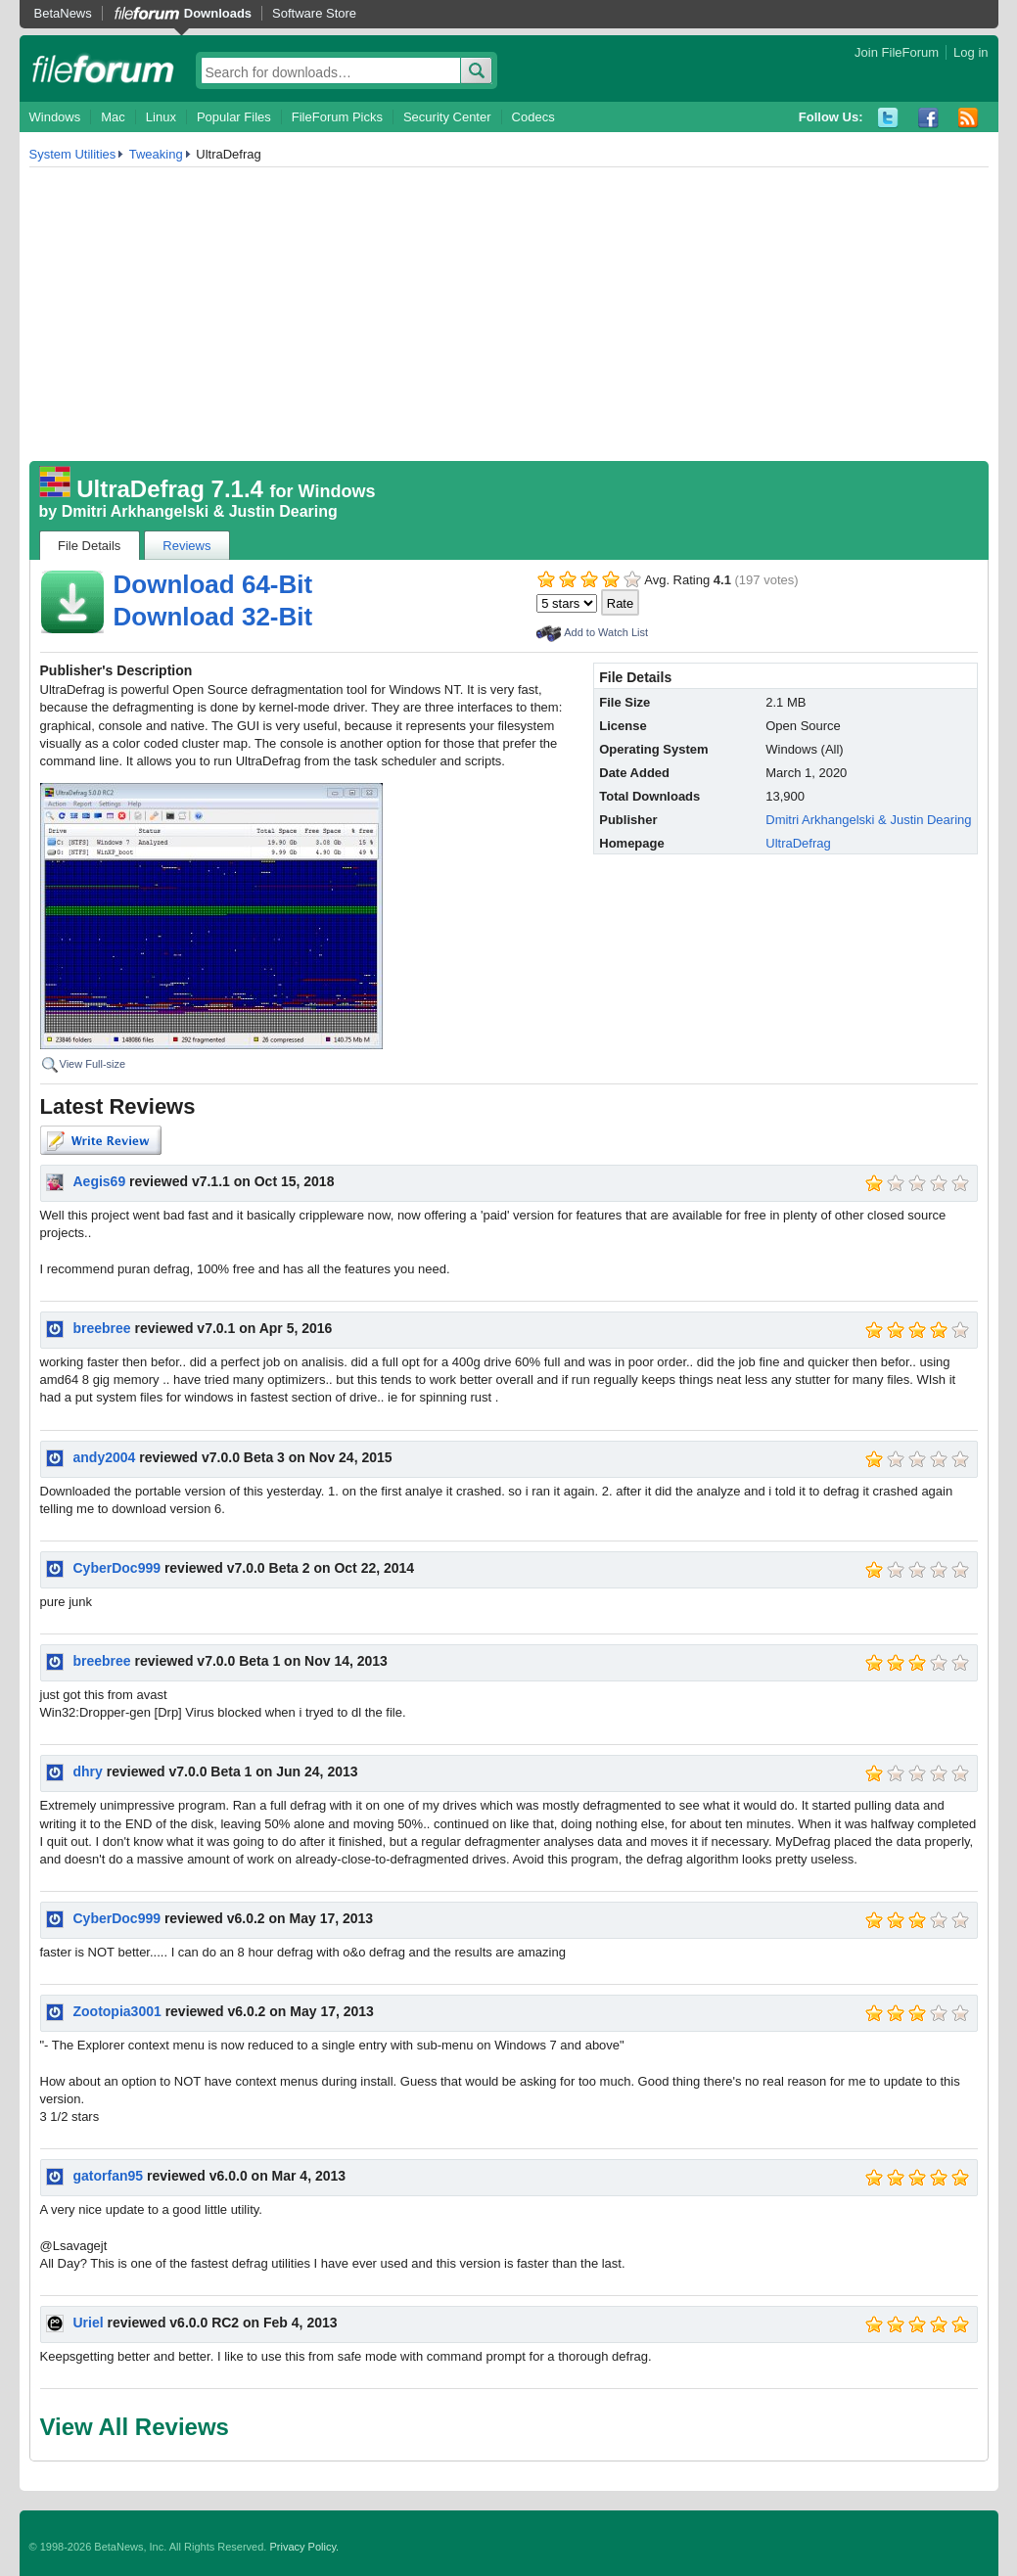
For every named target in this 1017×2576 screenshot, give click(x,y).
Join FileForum (897, 52)
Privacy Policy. (304, 2547)
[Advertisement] (509, 314)
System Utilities (72, 154)
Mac (113, 117)
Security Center (447, 117)
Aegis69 (99, 1181)
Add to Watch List (606, 632)
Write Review (101, 1140)
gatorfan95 (108, 2176)
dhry (88, 1771)
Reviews (186, 545)
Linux (161, 117)
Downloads (218, 13)
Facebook (928, 118)
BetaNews (63, 13)
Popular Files (234, 117)
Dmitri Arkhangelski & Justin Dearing (200, 511)
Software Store (314, 13)
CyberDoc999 (117, 1568)
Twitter (888, 118)
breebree (102, 1328)
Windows (55, 117)
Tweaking (156, 154)
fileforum (103, 68)
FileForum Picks (337, 117)
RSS (968, 118)
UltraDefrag (797, 843)
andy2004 (104, 1457)
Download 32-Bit (213, 616)
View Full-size (93, 1064)
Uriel (88, 2322)
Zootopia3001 (117, 2011)
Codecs (533, 117)
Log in (970, 52)
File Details (89, 545)
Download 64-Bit (213, 584)
